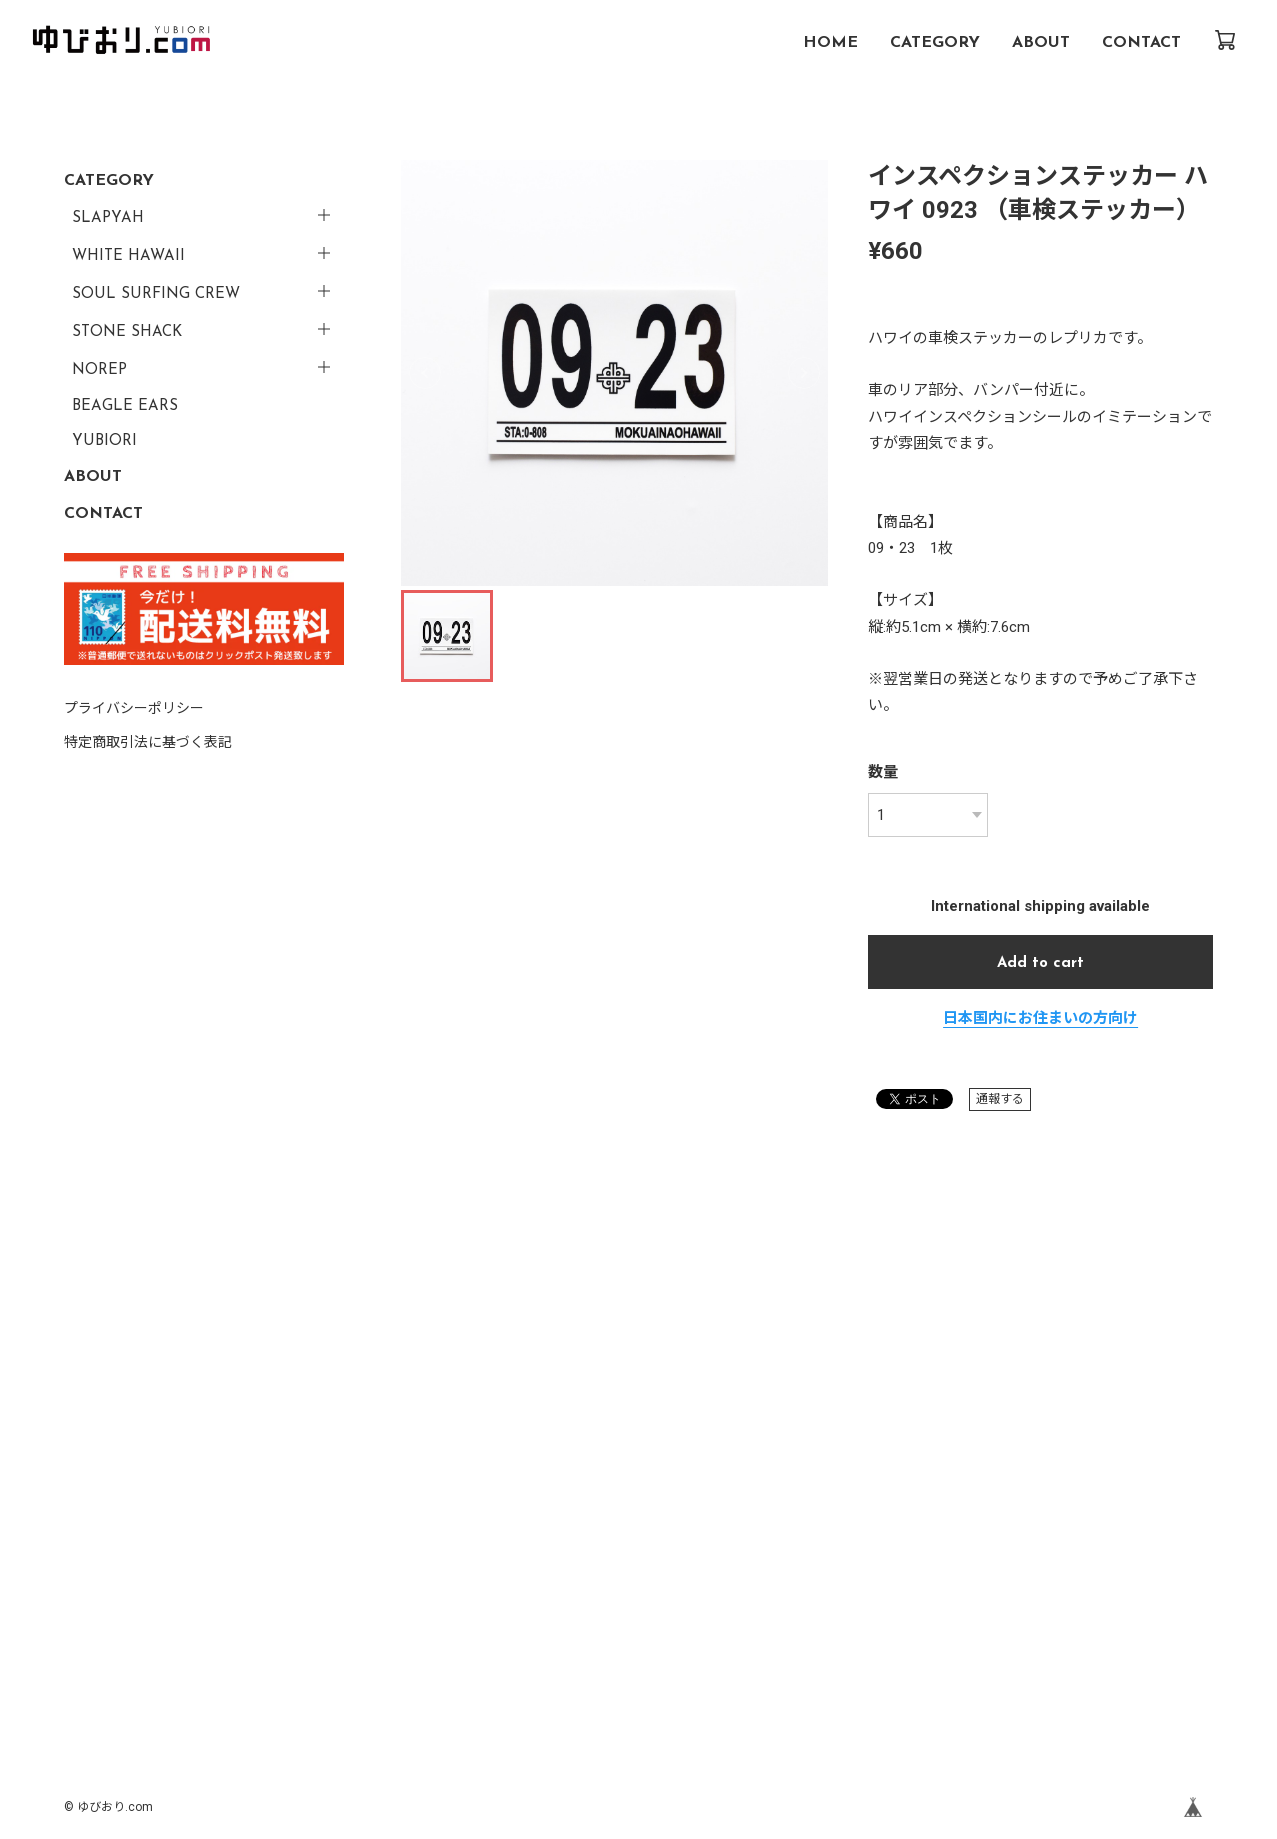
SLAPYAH (108, 218)
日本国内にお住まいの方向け (1040, 1018)
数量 (883, 772)
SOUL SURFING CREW (156, 294)
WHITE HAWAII (128, 256)
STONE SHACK (127, 332)
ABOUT (1041, 43)
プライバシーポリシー (134, 708)
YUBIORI (104, 441)
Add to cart (1040, 963)
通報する (1000, 1099)
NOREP (99, 370)
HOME (830, 43)
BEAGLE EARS (125, 406)
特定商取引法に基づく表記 (148, 742)
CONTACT (1141, 43)
